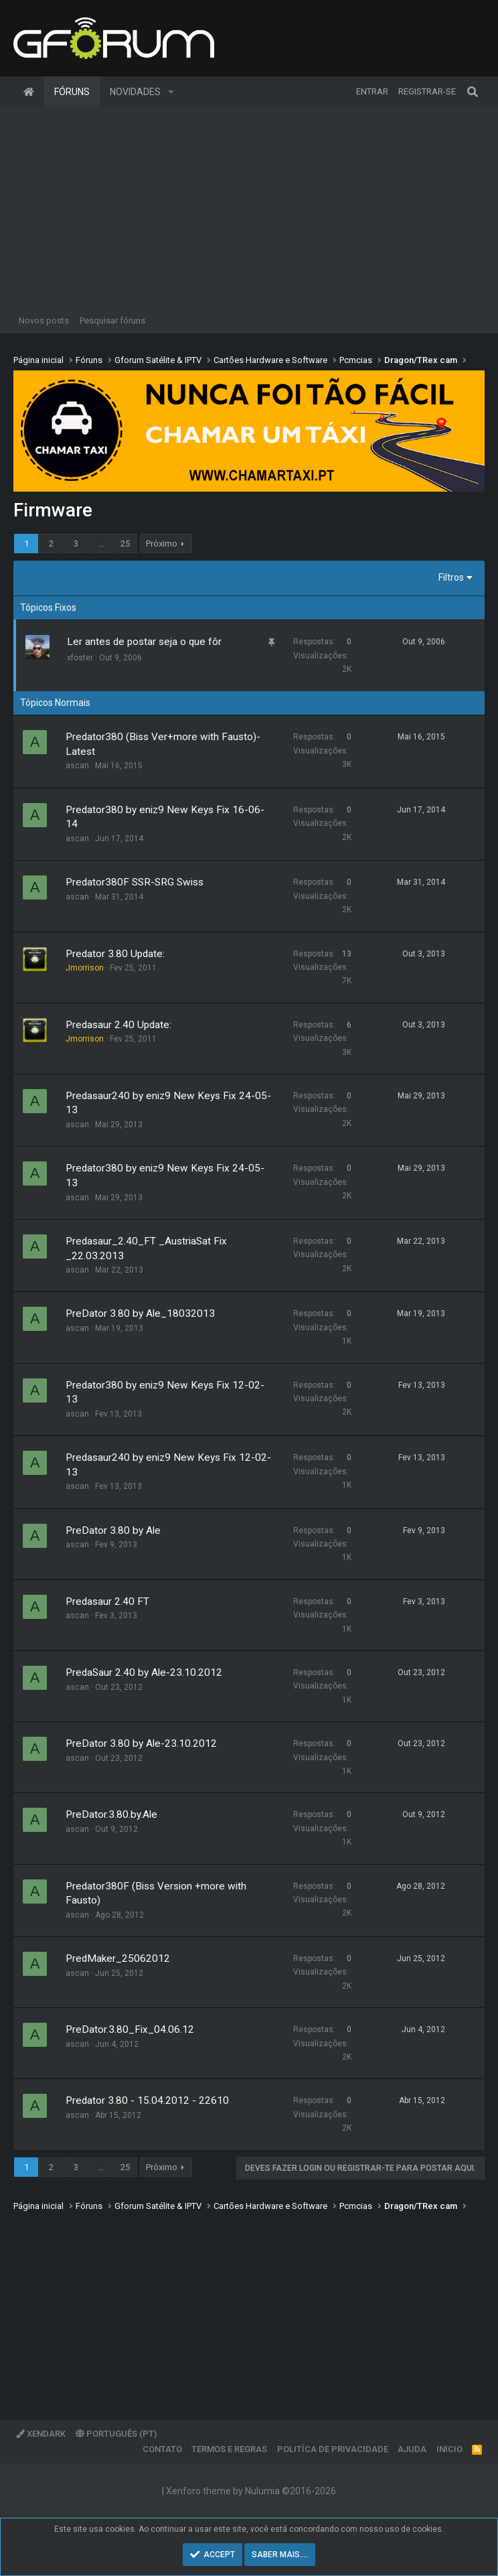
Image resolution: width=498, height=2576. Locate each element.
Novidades (135, 91)
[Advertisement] (249, 207)
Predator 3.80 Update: (115, 954)
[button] (171, 91)
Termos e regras (229, 2449)
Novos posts (44, 320)
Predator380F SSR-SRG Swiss (134, 882)
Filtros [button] (451, 577)
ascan (77, 765)
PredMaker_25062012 (118, 1958)
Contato (162, 2449)
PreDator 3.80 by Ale (113, 1530)
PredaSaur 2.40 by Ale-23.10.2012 (144, 1672)
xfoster (80, 657)
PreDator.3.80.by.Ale (111, 1814)
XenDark (41, 2434)
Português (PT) (116, 2434)
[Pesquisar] (473, 91)
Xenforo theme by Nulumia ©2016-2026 (251, 2491)
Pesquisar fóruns (112, 320)
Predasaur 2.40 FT (107, 1601)
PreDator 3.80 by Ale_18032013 (140, 1313)
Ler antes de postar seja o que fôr (144, 642)
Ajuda (412, 2449)
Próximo (161, 544)
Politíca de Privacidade (332, 2449)
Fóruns (72, 91)
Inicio (449, 2449)
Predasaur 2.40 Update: (118, 1025)
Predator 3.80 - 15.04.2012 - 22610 (147, 2100)
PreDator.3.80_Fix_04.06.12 (130, 2029)
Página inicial (28, 91)
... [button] (101, 544)
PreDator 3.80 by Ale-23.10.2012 (141, 1743)
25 (125, 544)
